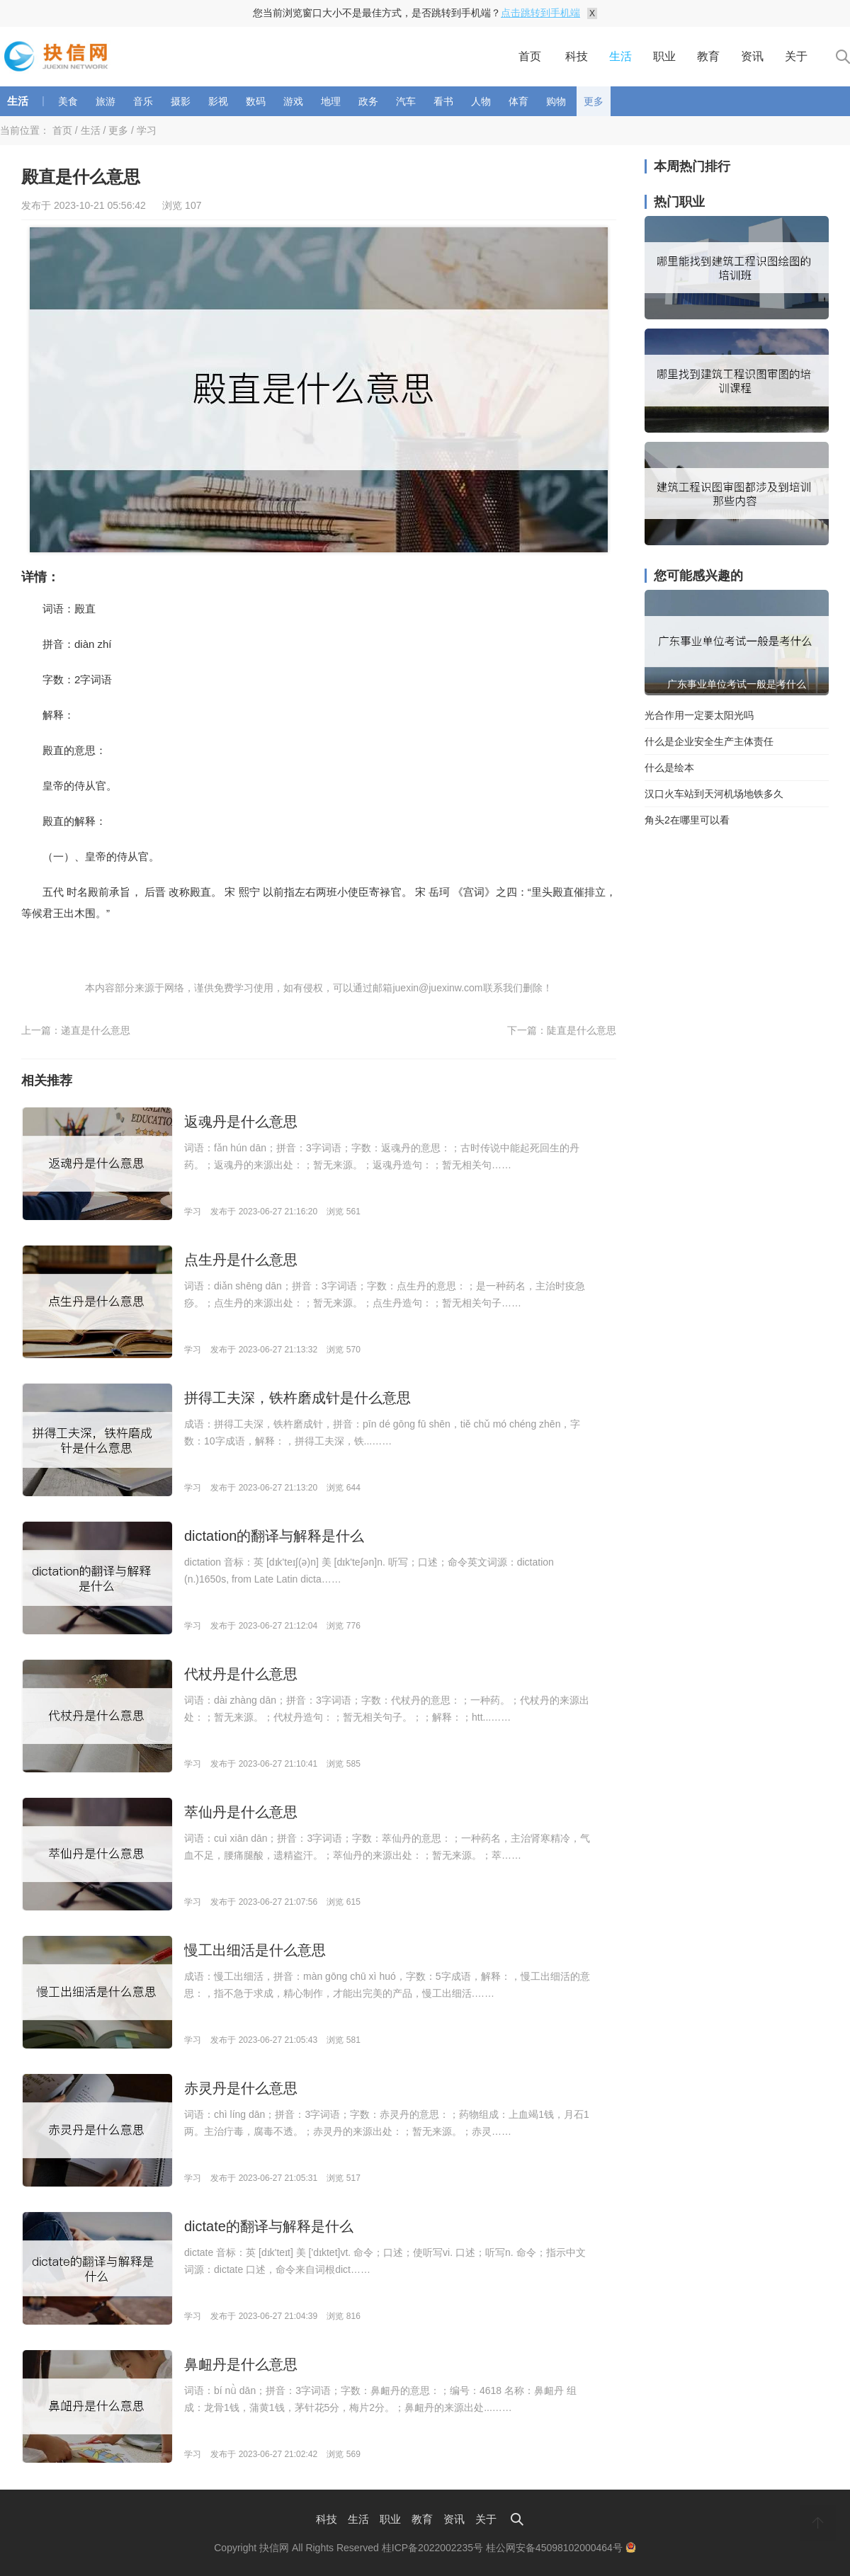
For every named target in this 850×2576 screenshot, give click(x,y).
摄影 (181, 101)
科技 (576, 56)
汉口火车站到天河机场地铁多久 (714, 793)
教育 (708, 56)
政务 (368, 101)
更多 (594, 101)
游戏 (293, 101)
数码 (256, 101)
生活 (620, 56)
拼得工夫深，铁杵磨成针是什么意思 (297, 1398)
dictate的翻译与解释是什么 (268, 2226)
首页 (529, 56)
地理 (331, 101)
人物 (481, 101)
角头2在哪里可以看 (687, 820)
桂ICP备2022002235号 (432, 2547)
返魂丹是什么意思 (241, 1121)
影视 (218, 101)
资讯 (752, 56)
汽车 (406, 101)
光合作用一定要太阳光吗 (699, 715)
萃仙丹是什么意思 (241, 1812)
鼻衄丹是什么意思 (241, 2364)
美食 (68, 101)
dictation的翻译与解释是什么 (274, 1536)
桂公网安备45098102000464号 (561, 2547)
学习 (147, 130)
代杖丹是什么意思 (241, 1674)
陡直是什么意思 (581, 1030)
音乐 (143, 101)
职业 (664, 56)
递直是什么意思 (95, 1030)
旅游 (105, 101)
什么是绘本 (669, 767)
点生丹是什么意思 (241, 1259)
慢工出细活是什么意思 (255, 1950)
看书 (443, 101)
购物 (556, 101)
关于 (796, 56)
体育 (518, 101)
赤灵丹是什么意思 (241, 2088)
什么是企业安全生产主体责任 (709, 741)
